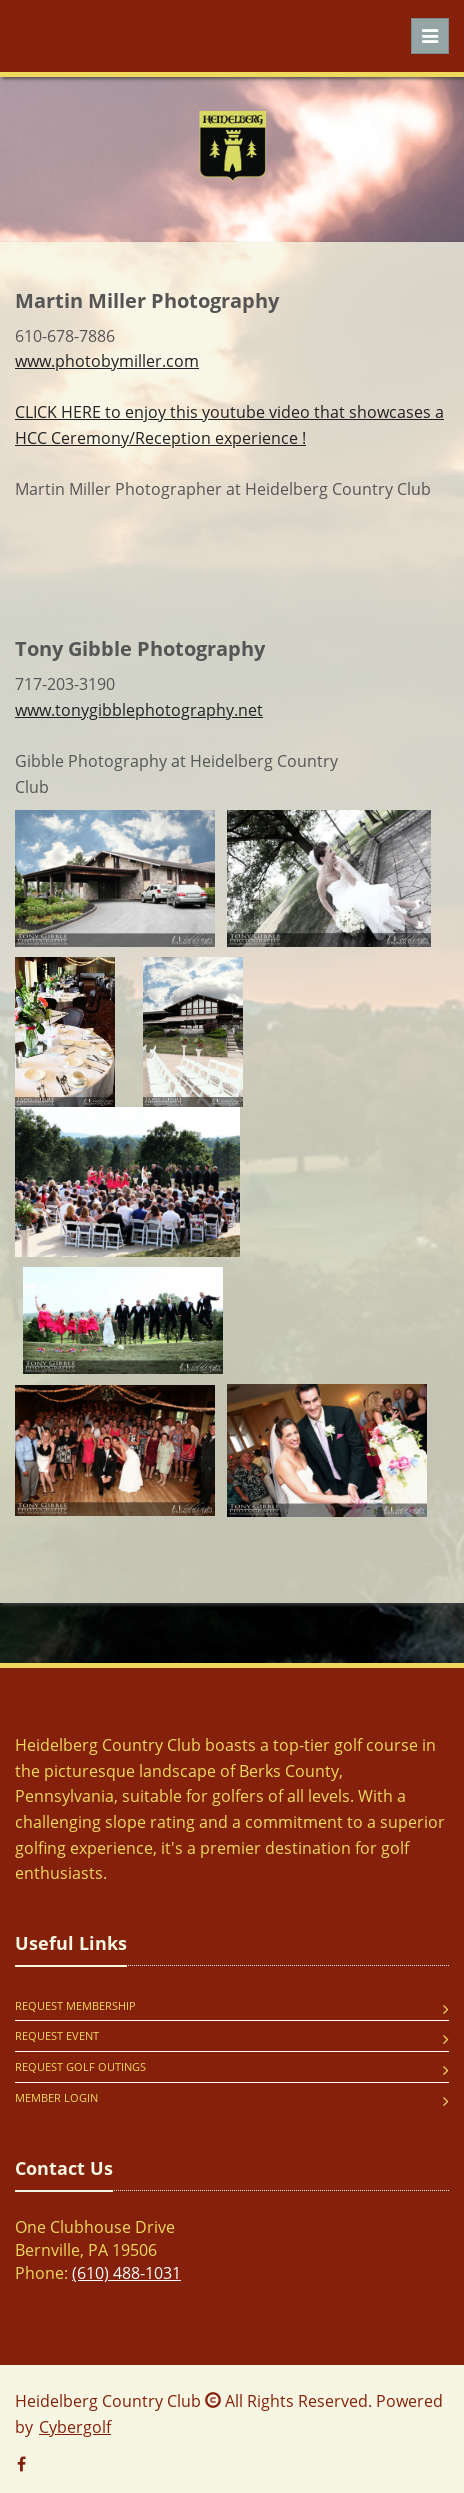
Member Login (56, 2097)
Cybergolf (75, 2427)
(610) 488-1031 (126, 2273)
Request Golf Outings (80, 2066)
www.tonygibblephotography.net (139, 710)
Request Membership (75, 2005)
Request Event (57, 2035)
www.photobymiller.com (107, 361)
